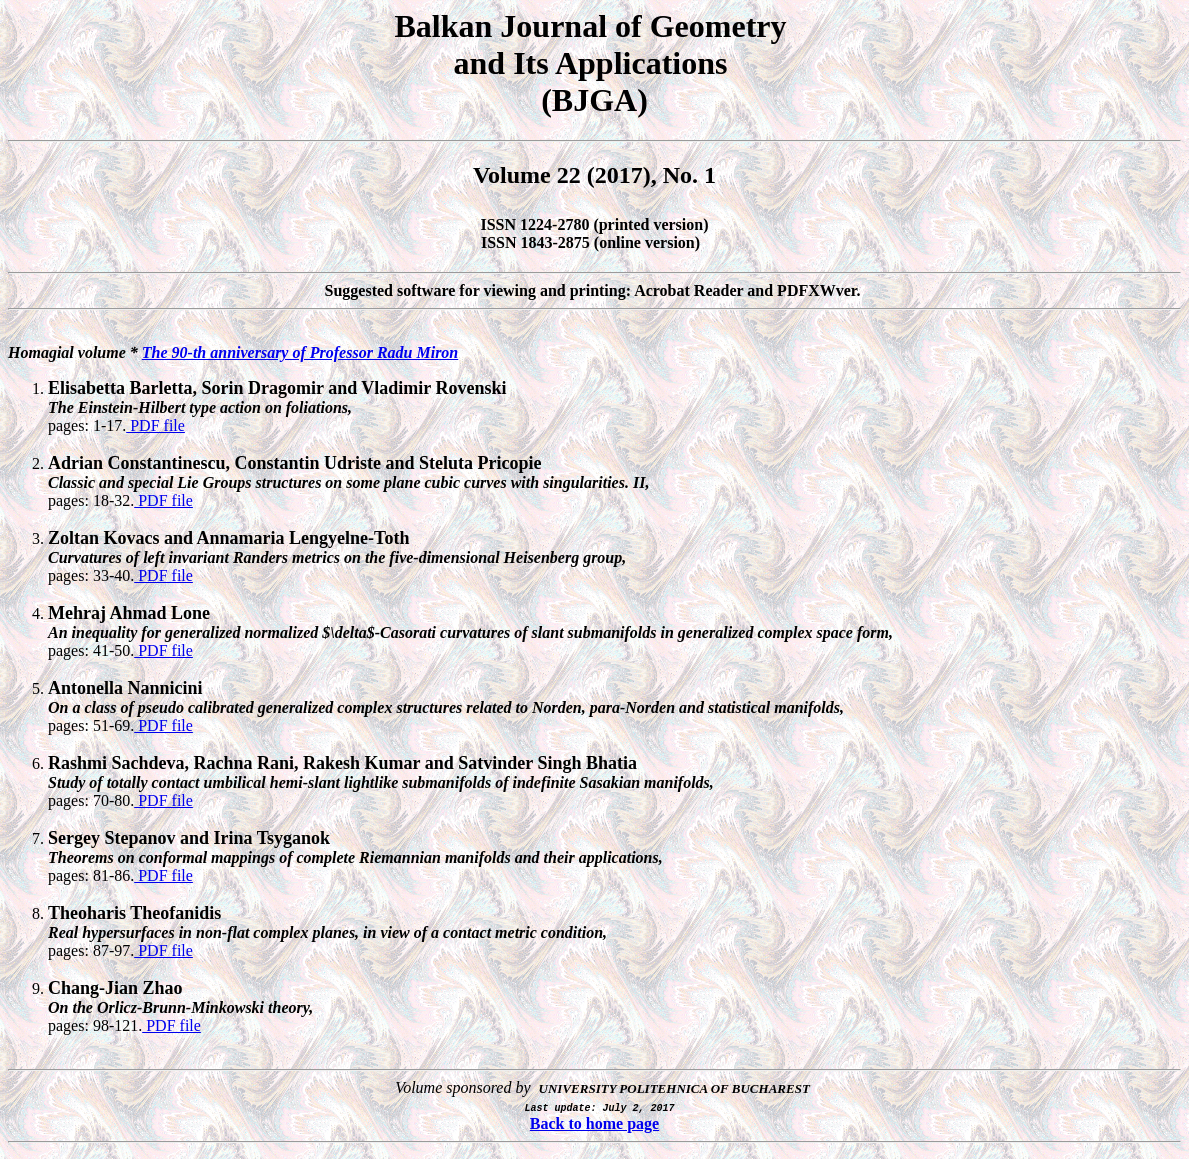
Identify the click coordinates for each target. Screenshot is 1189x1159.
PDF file (155, 425)
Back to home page (594, 1123)
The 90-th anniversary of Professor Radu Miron (300, 352)
